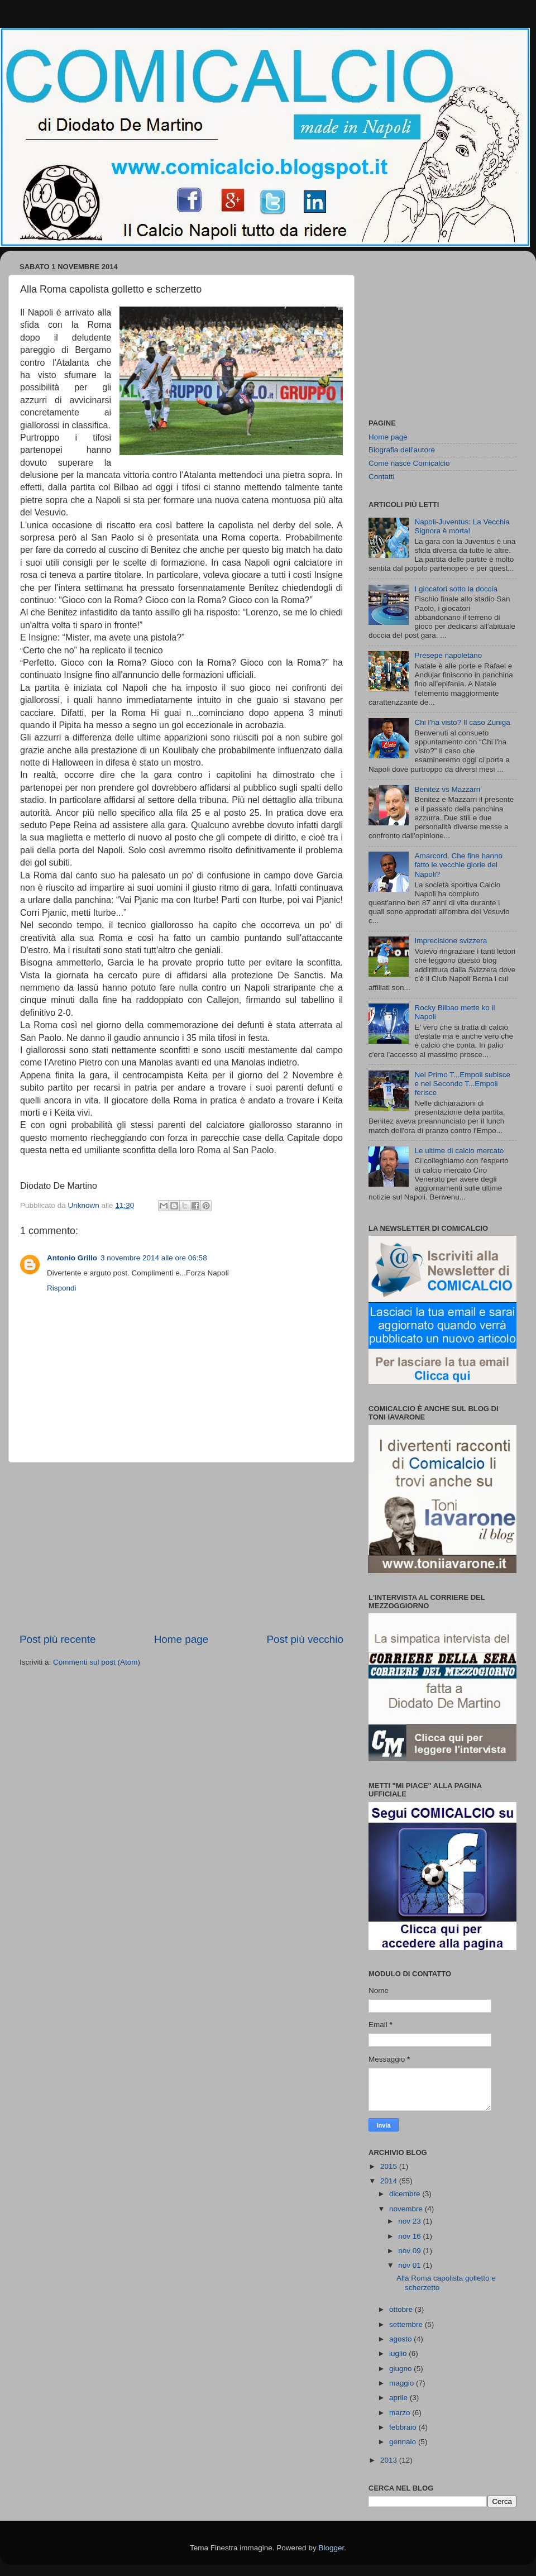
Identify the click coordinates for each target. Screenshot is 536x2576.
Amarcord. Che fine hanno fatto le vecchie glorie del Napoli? (458, 865)
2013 (389, 2460)
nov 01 (410, 2265)
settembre (407, 2324)
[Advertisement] (181, 1547)
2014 (389, 2181)
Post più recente (58, 1639)
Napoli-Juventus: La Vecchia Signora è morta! (461, 526)
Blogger (331, 2548)
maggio (402, 2383)
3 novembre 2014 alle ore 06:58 (153, 1258)
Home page (181, 1639)
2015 (389, 2166)
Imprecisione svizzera (450, 940)
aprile (399, 2397)
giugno (401, 2368)
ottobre (402, 2309)
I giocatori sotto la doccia (455, 589)
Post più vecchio (304, 1639)
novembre (407, 2209)
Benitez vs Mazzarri (447, 789)
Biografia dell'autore (401, 450)
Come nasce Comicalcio (409, 463)
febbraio (404, 2427)
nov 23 (410, 2221)
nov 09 (410, 2251)
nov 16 (410, 2236)
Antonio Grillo (72, 1258)
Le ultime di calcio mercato (459, 1150)
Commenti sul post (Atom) (96, 1662)
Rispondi (61, 1288)
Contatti (381, 476)
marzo (400, 2412)
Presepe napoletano (448, 655)
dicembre (405, 2194)
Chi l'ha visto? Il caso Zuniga (462, 722)
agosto (401, 2339)
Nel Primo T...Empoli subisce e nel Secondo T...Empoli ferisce (462, 1083)
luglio (399, 2353)
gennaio (403, 2442)
